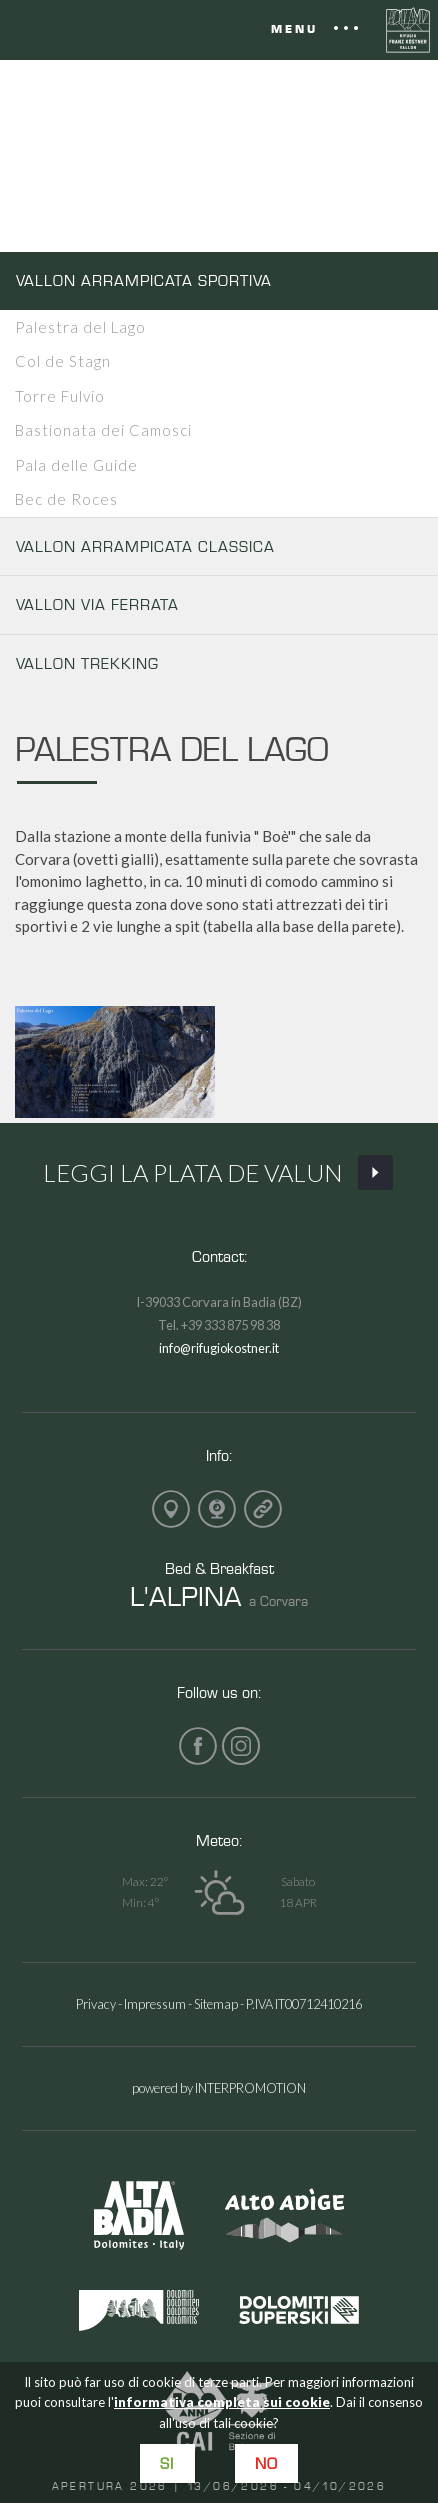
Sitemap (216, 2004)
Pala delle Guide (76, 465)
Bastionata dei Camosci (103, 430)
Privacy (96, 2004)
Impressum (155, 2004)
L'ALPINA (186, 1595)
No (266, 2463)
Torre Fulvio (60, 396)
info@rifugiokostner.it (219, 1348)
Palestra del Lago (80, 327)
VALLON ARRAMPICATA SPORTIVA (144, 280)
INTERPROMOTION (250, 2088)
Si (167, 2463)
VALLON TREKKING (87, 663)
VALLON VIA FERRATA (97, 604)
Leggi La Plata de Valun (219, 1173)
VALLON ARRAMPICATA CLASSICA (145, 546)
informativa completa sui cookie (222, 2402)
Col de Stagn (63, 361)
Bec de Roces (66, 499)
